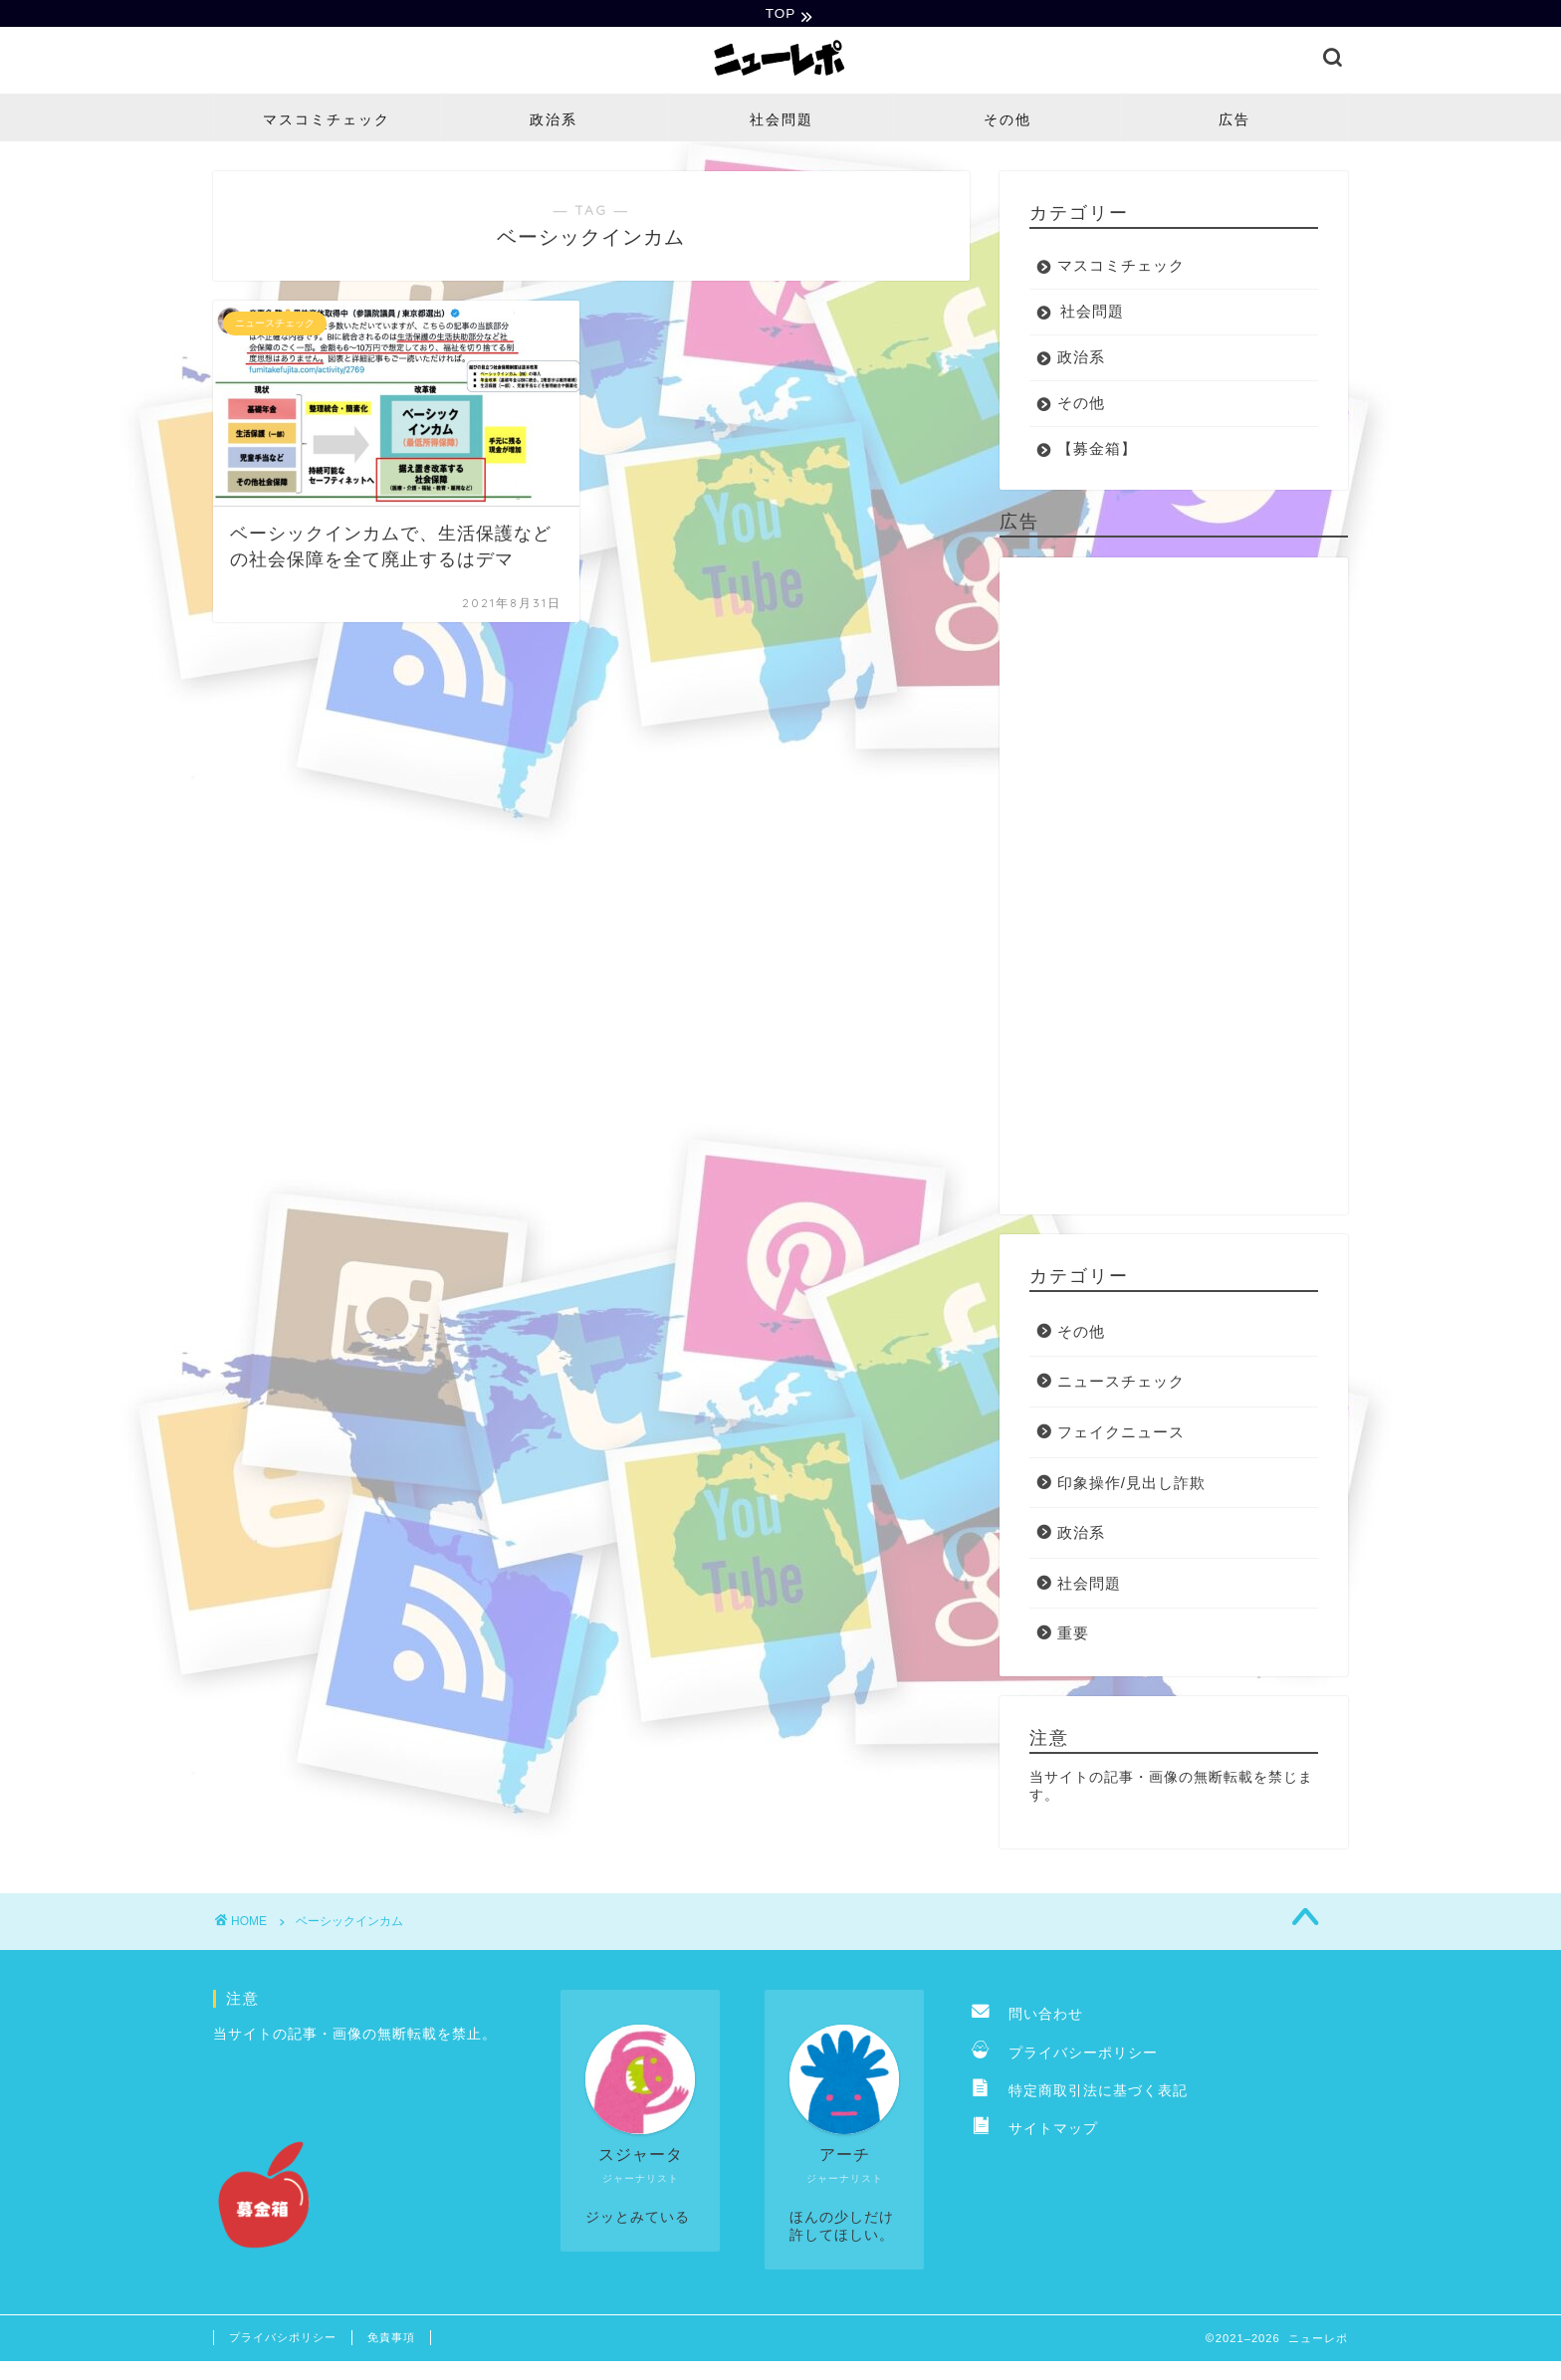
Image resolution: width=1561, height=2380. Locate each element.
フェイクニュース (1121, 1434)
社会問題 (781, 121)
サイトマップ (1035, 2131)
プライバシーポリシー (1065, 2055)
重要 (1073, 1635)
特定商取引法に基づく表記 (1080, 2093)
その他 (1007, 121)
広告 (1234, 121)
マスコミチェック (326, 121)
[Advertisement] (1173, 888)
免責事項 (391, 2339)
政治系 (553, 121)
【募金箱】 (1097, 450)
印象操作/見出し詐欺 (1131, 1484)
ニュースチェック (1121, 1384)
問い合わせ (1027, 2017)
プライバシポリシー (282, 2339)
